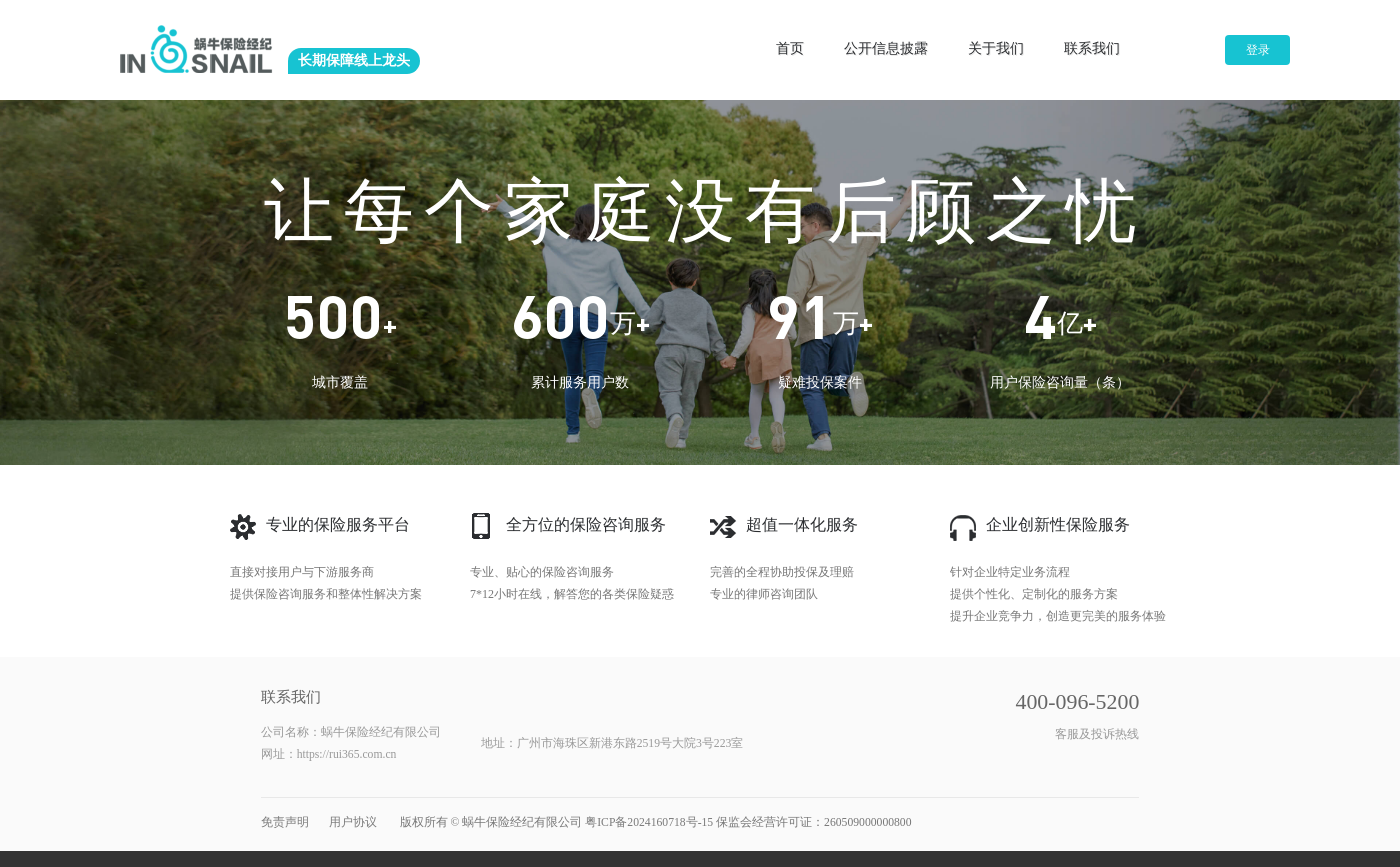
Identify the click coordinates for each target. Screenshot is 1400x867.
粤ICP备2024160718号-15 (649, 822)
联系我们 (1092, 48)
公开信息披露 (887, 48)
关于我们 (997, 48)
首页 (792, 48)
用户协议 (353, 822)
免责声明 (285, 822)
